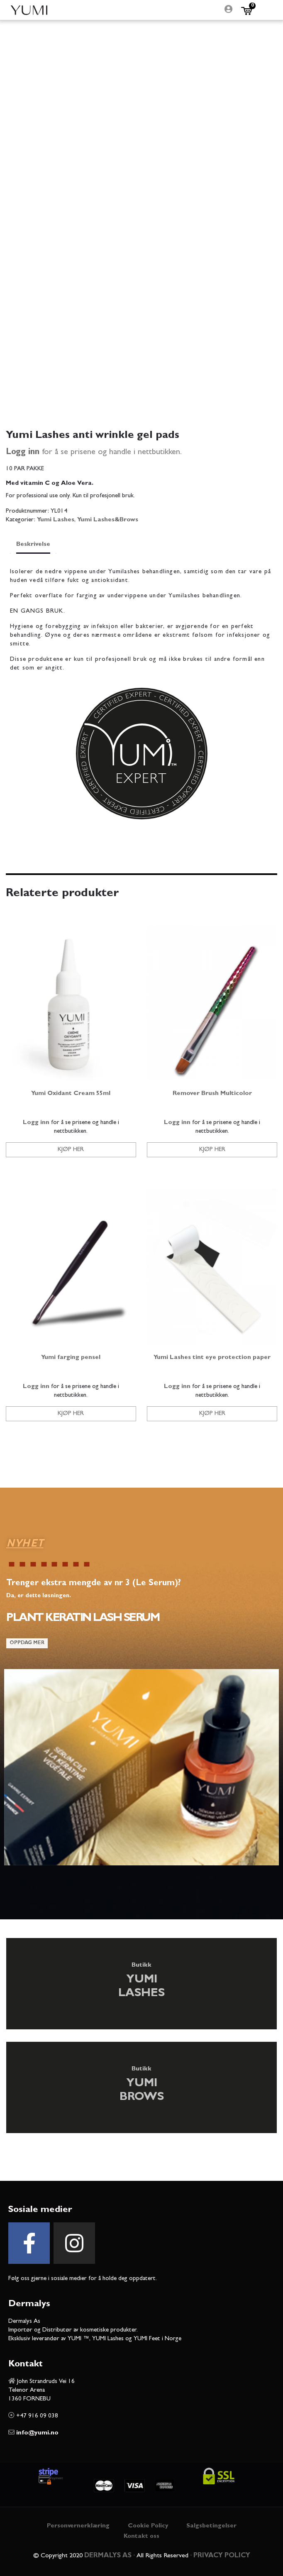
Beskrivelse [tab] (33, 545)
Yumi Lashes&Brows (107, 520)
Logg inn (22, 452)
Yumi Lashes (55, 520)
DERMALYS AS (108, 2556)
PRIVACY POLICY (221, 2556)
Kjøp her (71, 1150)
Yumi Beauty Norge (29, 9)
